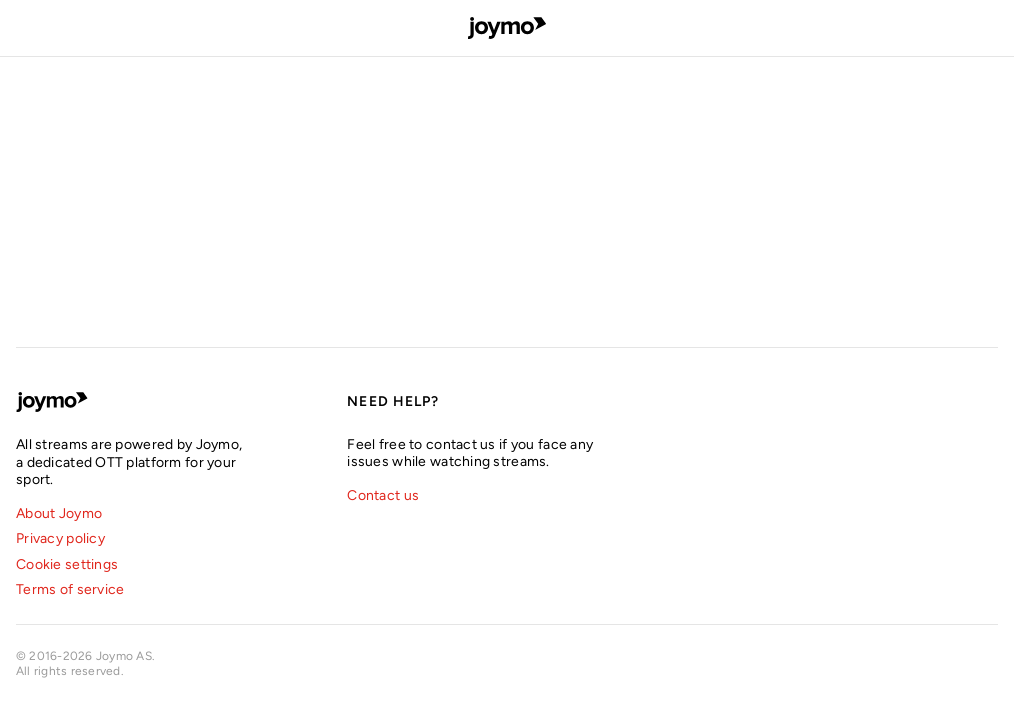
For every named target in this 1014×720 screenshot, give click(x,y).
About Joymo (59, 513)
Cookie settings (67, 564)
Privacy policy (60, 538)
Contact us (383, 495)
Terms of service (70, 589)
